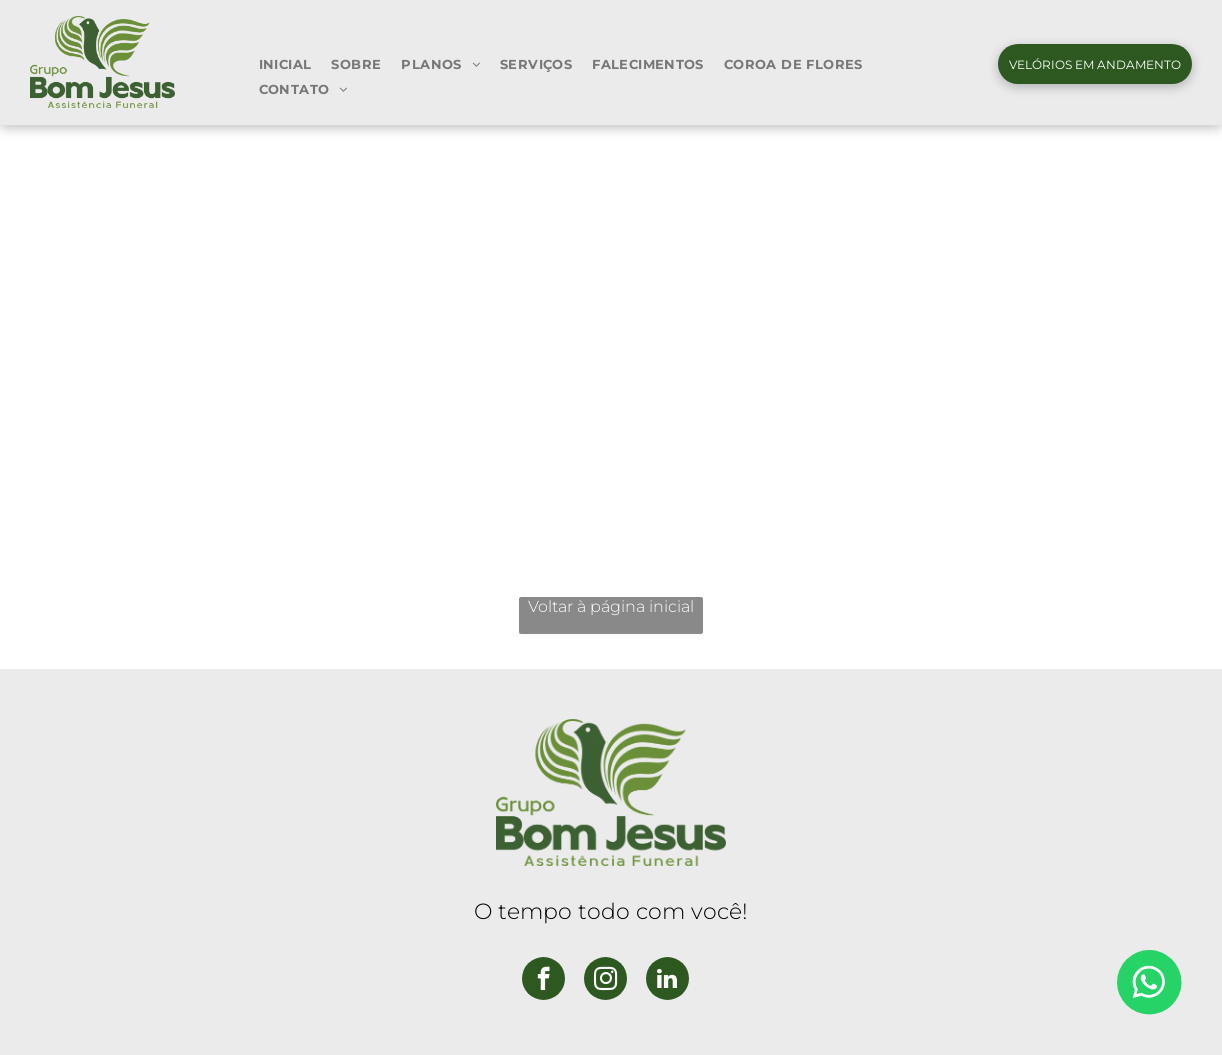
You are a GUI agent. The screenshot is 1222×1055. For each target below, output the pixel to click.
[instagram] (605, 981)
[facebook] (543, 981)
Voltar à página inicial (611, 606)
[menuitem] (285, 63)
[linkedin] (667, 981)
